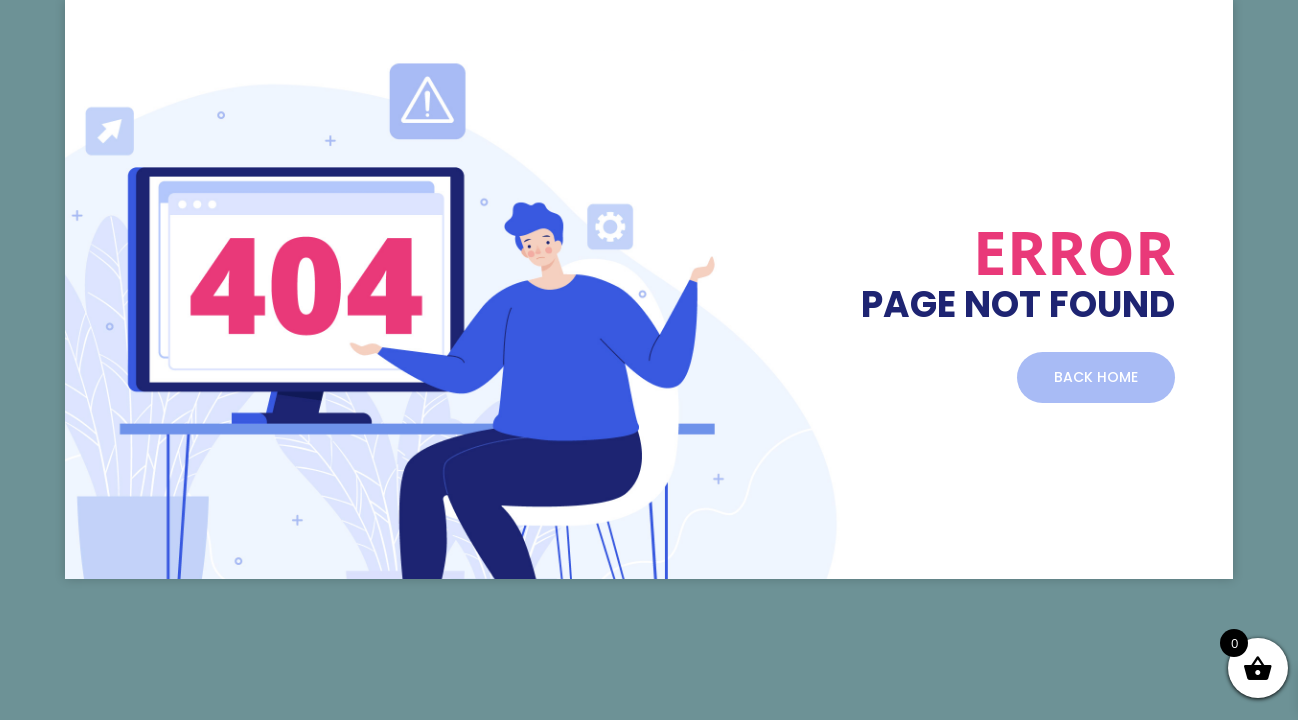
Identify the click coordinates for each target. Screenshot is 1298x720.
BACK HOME (1096, 377)
